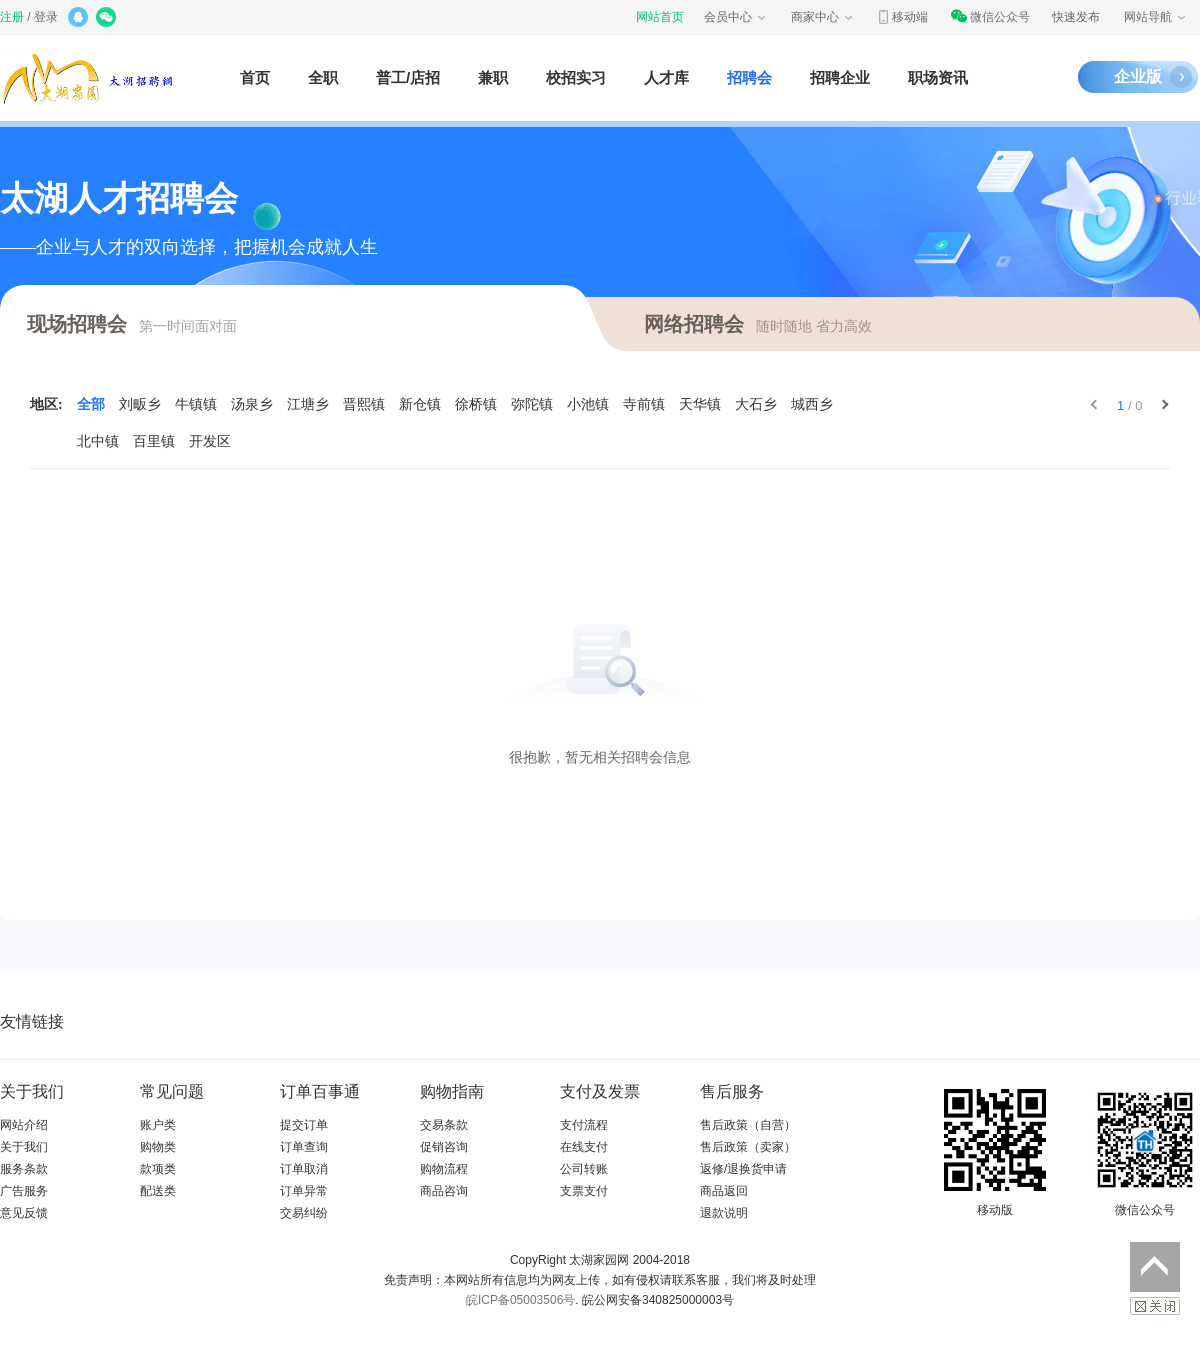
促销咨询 (444, 1147)
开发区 (210, 441)
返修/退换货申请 (743, 1169)
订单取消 (304, 1169)
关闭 (1155, 1306)
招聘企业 (840, 77)
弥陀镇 (532, 404)
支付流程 (584, 1125)
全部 (91, 404)
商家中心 (823, 17)
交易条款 (444, 1125)
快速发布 (1076, 17)
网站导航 (1156, 17)
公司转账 (584, 1169)
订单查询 (304, 1147)
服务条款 (24, 1169)
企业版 (1138, 76)
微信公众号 (990, 17)
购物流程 (444, 1169)
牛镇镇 (196, 404)
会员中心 (736, 17)
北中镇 (98, 441)
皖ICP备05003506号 (520, 1300)
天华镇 (700, 404)
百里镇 (154, 441)
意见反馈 (24, 1213)
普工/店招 (408, 77)
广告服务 (24, 1191)
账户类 (158, 1125)
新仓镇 (420, 404)
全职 (323, 77)
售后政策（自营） (748, 1125)
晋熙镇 (364, 404)
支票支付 (584, 1191)
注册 (12, 17)
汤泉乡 (252, 404)
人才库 (666, 77)
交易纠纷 (304, 1213)
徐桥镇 (476, 404)
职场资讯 (938, 77)
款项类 (158, 1169)
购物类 (158, 1147)
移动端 (902, 17)
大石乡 (756, 404)
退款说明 (724, 1213)
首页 (255, 77)
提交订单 (304, 1125)
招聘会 (749, 77)
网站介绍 (24, 1125)
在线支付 (584, 1147)
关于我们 (24, 1147)
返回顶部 (1155, 1267)
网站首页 (660, 17)
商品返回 (724, 1191)
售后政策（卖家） (748, 1147)
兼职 (493, 77)
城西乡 (812, 404)
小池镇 (588, 404)
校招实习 (576, 77)
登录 (46, 17)
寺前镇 (644, 404)
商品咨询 (444, 1191)
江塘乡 (308, 404)
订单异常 (304, 1191)
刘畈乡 (140, 404)
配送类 (158, 1191)
